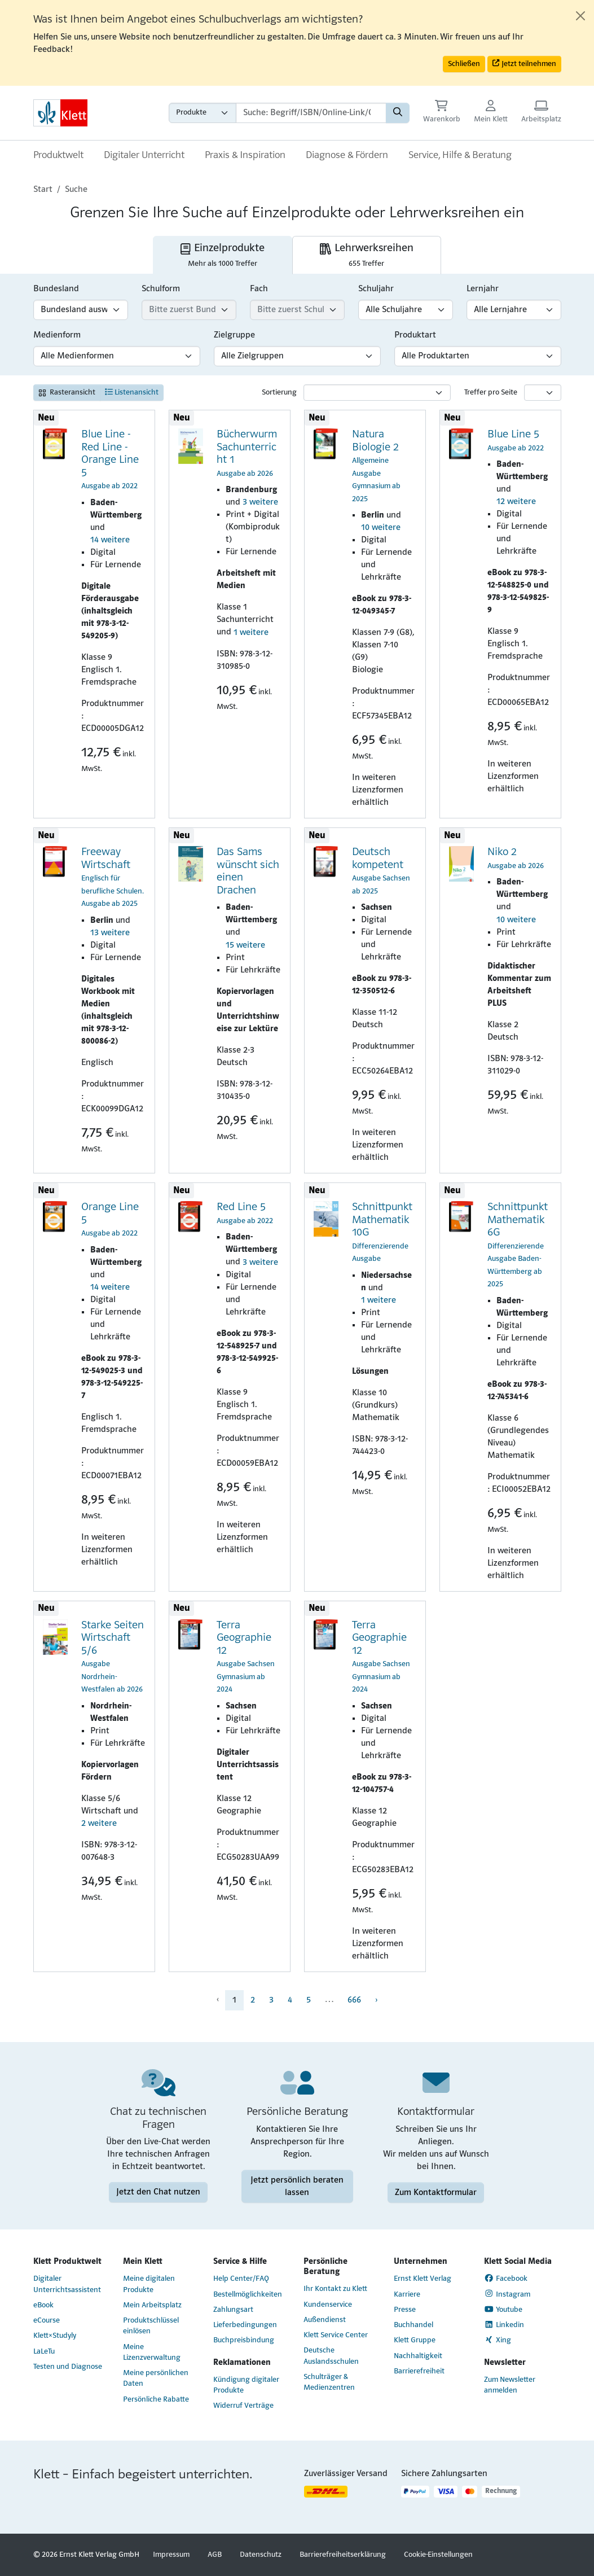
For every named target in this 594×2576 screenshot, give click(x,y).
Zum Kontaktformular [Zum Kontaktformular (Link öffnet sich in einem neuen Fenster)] (436, 2192)
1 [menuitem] (234, 2000)
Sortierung (279, 392)
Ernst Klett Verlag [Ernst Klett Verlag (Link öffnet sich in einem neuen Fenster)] (422, 2279)
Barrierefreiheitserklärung (343, 2555)
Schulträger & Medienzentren (329, 2382)
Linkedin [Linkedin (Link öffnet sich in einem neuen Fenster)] (504, 2324)
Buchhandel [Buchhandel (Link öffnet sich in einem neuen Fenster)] (413, 2325)
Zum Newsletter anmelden (509, 2385)
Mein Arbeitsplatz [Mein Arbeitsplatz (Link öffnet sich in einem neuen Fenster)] (152, 2305)
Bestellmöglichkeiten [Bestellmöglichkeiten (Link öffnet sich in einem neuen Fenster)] (247, 2294)
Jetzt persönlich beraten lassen (297, 2186)
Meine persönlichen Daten (155, 2378)
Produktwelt (58, 155)
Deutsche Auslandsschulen (331, 2355)
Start (42, 189)
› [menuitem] (376, 2000)
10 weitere (381, 527)
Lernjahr (483, 288)
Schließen (464, 64)
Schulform (161, 288)
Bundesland (56, 288)
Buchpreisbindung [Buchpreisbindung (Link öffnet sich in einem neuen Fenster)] (243, 2340)
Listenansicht (132, 392)
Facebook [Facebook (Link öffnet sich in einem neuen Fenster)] (505, 2278)
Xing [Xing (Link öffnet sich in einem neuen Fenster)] (497, 2340)
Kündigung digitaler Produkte (246, 2385)
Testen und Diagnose (67, 2367)
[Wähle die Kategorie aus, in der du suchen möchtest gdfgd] (202, 113)
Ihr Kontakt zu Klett (335, 2289)
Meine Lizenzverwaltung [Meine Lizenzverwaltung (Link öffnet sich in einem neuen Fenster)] (152, 2352)
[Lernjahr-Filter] (514, 310)
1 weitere (251, 632)
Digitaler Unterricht (144, 155)
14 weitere (110, 540)
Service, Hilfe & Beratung (460, 155)
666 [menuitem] (354, 2000)
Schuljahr (376, 288)
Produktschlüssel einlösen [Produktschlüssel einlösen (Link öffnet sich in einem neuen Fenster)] (151, 2326)
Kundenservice (327, 2305)
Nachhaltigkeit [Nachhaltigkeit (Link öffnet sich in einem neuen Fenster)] (418, 2356)
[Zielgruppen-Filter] (297, 356)
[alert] (297, 43)
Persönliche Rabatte (156, 2399)
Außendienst (324, 2320)
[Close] (580, 16)
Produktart (415, 335)
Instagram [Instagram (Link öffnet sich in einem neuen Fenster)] (507, 2293)
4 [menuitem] (290, 2000)
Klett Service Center (335, 2335)
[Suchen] (398, 113)
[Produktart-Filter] (477, 356)
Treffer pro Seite (490, 392)
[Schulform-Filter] (189, 310)
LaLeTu (44, 2351)
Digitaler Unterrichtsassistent (67, 2284)
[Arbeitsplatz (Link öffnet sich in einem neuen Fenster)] (541, 112)
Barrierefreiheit (419, 2371)
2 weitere (99, 1823)
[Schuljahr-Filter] (405, 310)
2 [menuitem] (252, 2000)
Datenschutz (260, 2555)
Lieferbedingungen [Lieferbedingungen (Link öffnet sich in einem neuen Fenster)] (245, 2325)
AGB (215, 2555)
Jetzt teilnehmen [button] (524, 63)
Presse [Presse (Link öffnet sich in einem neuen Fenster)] (405, 2310)
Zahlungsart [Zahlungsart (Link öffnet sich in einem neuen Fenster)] (233, 2310)
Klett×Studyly (54, 2336)
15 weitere (245, 945)
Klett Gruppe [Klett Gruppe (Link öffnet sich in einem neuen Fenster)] (414, 2340)
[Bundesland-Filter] (80, 310)
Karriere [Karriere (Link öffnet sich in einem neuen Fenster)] (407, 2294)
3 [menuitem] (271, 2000)
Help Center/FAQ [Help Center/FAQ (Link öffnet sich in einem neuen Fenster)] (241, 2279)
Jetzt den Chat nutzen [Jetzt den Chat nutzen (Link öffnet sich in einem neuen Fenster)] (158, 2192)
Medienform (57, 335)
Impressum (171, 2555)
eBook (43, 2305)
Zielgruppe (234, 335)
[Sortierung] (377, 392)
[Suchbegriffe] (311, 113)
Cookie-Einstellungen (438, 2555)
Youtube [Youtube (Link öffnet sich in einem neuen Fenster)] (503, 2309)
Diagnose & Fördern (347, 155)
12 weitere (516, 501)
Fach (259, 288)
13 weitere (110, 932)
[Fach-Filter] (297, 310)
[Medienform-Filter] (116, 356)
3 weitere (260, 502)
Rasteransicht (66, 392)
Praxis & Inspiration (245, 155)
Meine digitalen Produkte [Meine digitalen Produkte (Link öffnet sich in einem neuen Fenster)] (149, 2284)
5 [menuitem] (308, 2000)
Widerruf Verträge (243, 2406)
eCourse (46, 2320)
